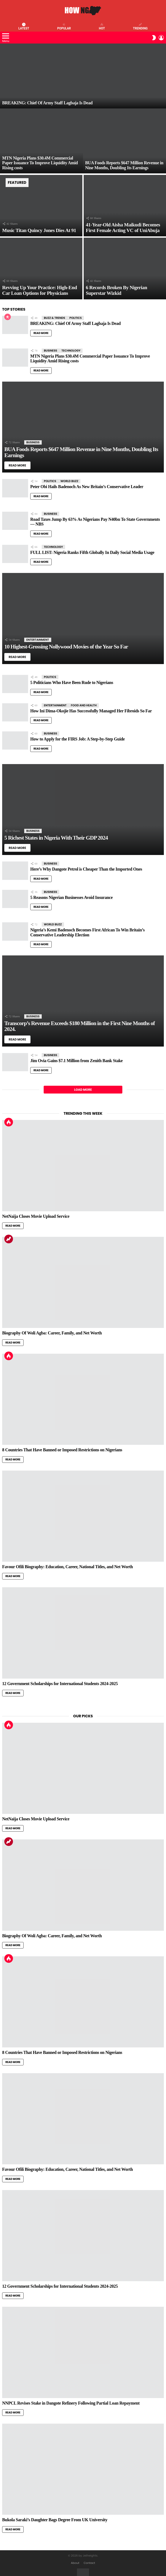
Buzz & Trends (54, 318)
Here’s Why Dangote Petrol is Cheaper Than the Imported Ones (86, 869)
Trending (140, 26)
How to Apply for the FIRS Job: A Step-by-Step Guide (77, 739)
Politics (75, 318)
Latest (23, 26)
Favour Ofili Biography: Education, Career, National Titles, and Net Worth (67, 1566)
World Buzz (69, 481)
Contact (89, 2563)
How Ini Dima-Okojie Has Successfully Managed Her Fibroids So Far (91, 710)
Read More (41, 333)
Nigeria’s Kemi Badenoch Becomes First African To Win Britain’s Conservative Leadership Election (87, 932)
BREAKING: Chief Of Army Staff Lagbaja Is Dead (75, 323)
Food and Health (84, 705)
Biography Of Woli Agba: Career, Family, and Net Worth (52, 1333)
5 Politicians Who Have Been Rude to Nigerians (71, 682)
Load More (83, 1089)
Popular (64, 26)
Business (50, 350)
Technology (70, 350)
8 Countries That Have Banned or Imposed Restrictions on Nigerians (62, 1449)
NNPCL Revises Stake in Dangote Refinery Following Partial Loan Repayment (71, 2403)
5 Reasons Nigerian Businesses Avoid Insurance (71, 897)
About (75, 2563)
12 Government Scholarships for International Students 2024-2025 (60, 1683)
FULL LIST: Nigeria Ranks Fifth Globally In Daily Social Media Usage (92, 552)
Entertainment (37, 640)
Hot (102, 26)
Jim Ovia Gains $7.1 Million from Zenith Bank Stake (76, 1060)
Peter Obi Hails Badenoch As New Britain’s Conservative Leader (86, 486)
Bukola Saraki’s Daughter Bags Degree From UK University (54, 2519)
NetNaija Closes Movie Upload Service (35, 1216)
